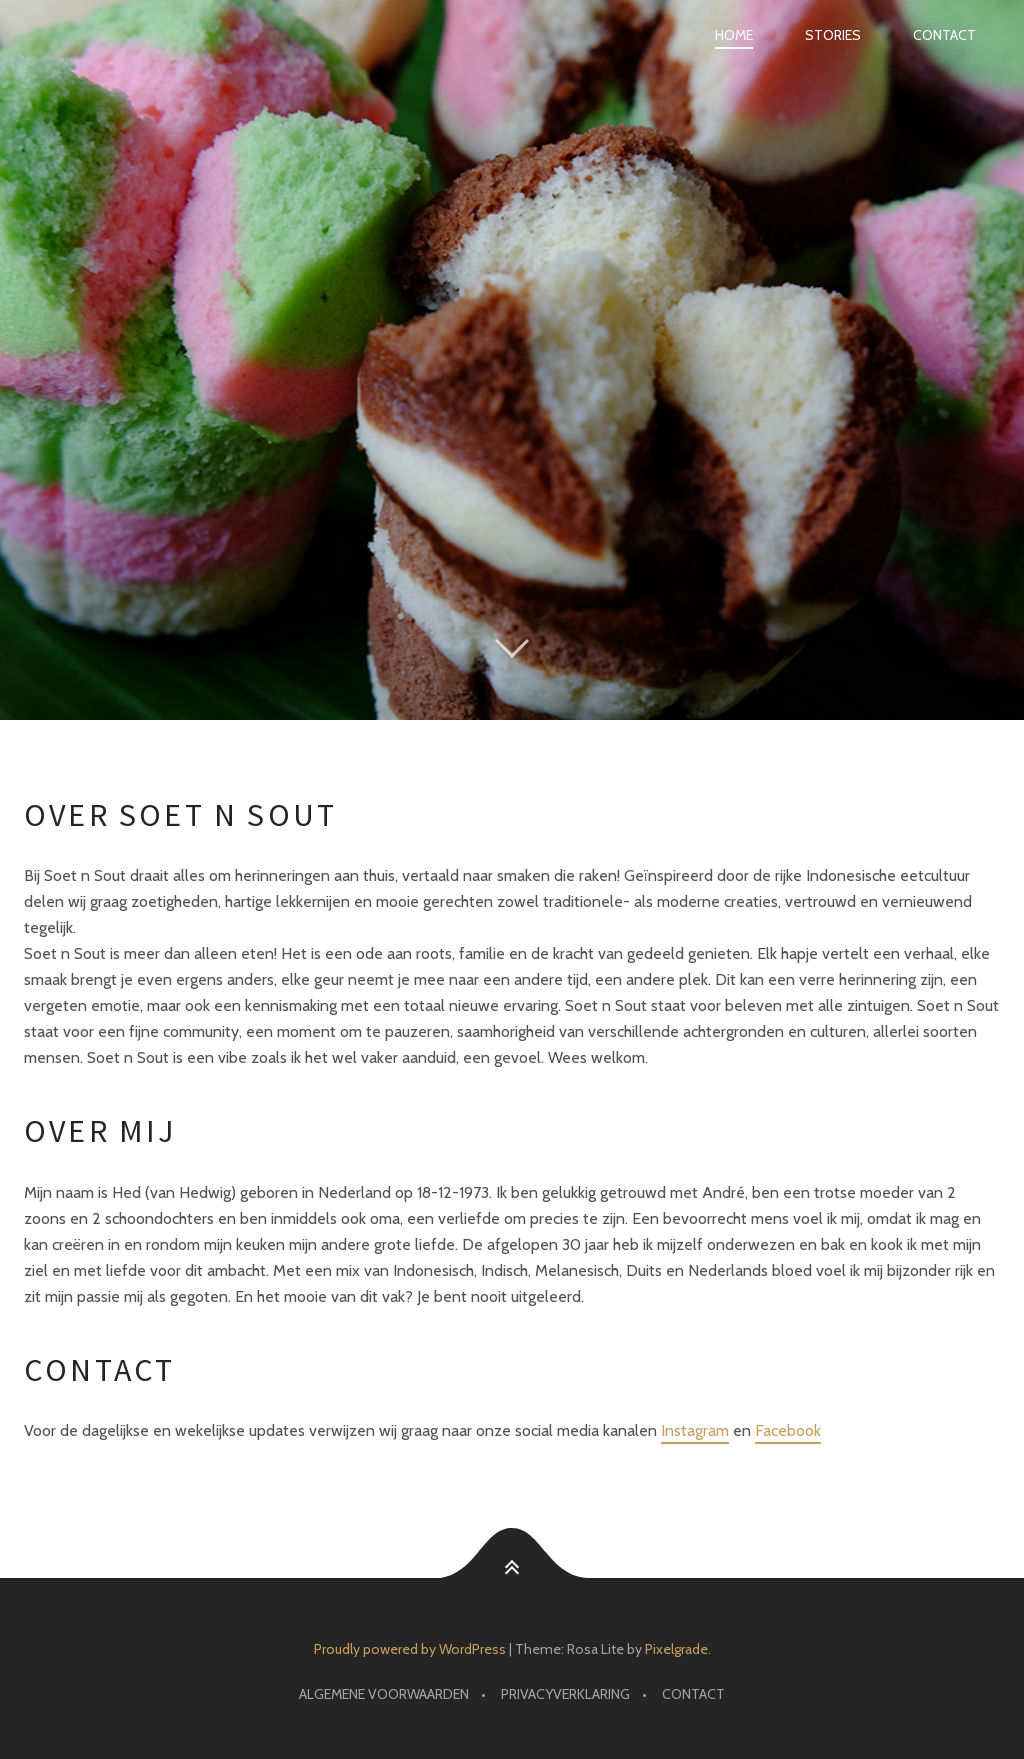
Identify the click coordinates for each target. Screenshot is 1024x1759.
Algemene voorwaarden (384, 1694)
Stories (833, 35)
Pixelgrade (676, 1649)
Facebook (788, 1430)
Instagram (695, 1430)
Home (734, 35)
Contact (944, 35)
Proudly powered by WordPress (410, 1649)
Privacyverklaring (565, 1694)
